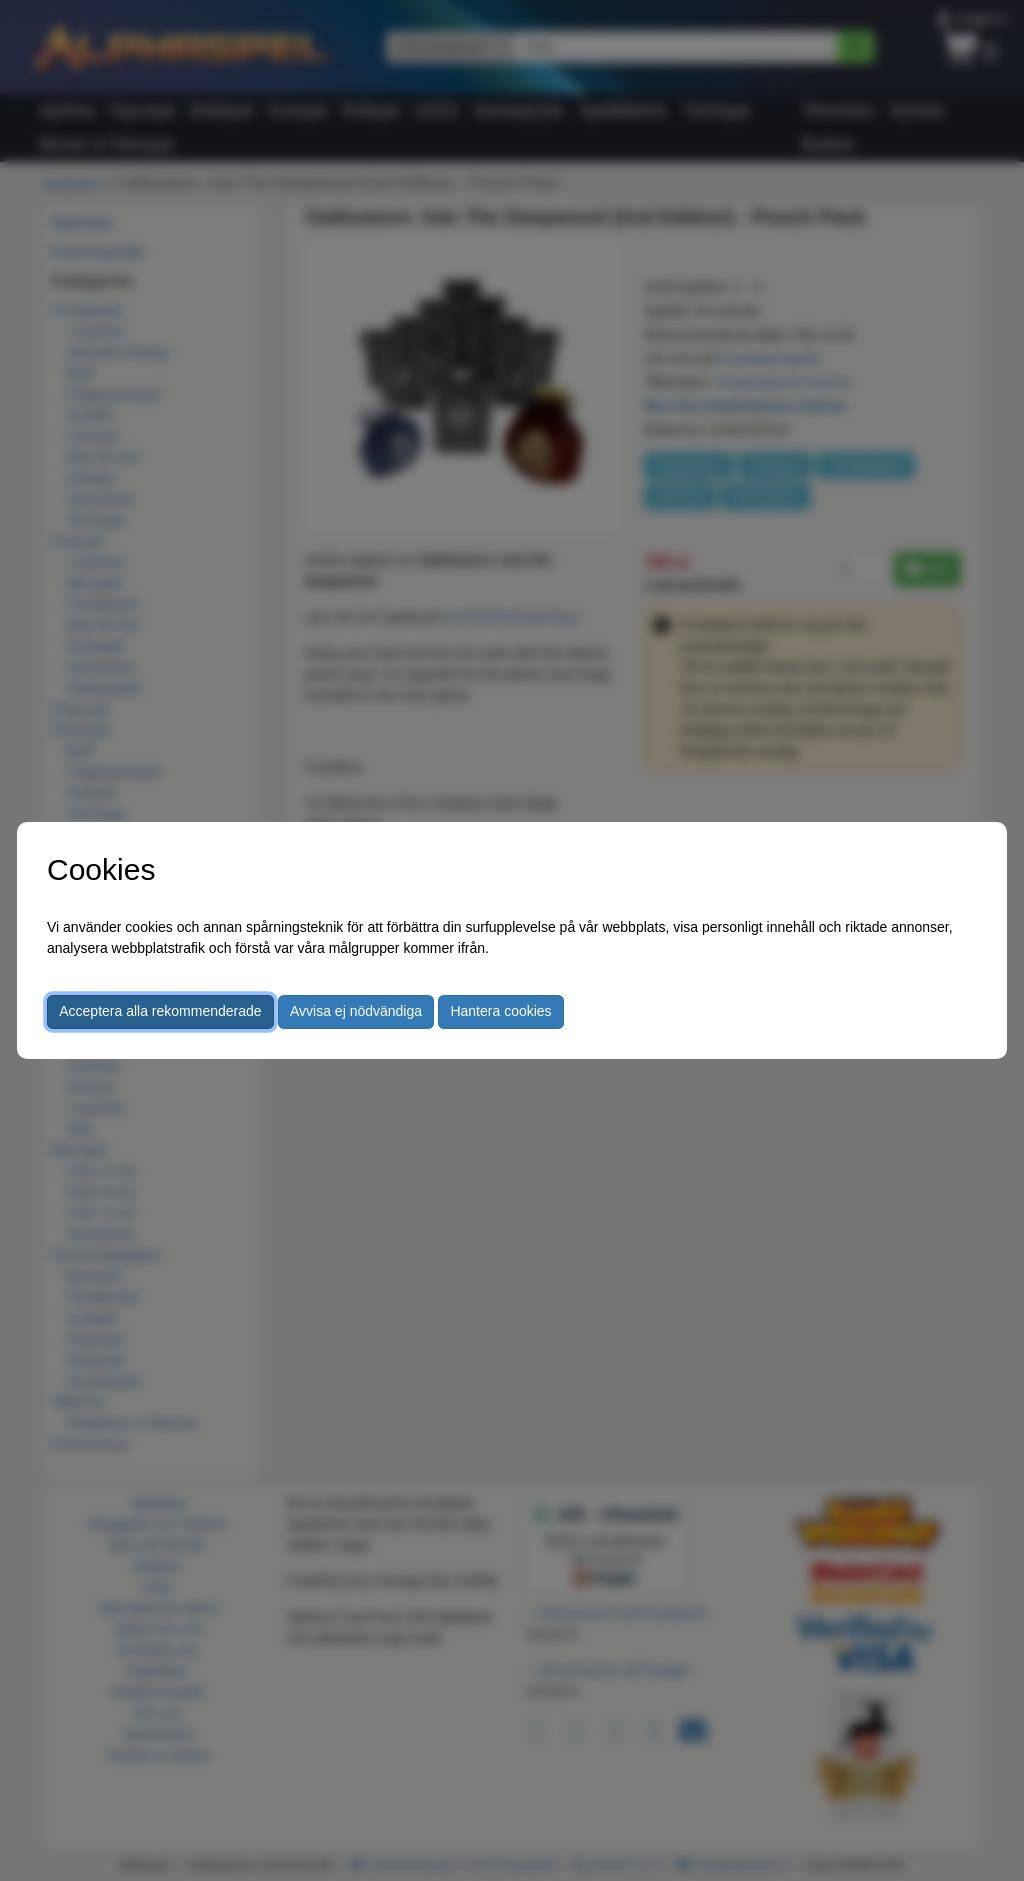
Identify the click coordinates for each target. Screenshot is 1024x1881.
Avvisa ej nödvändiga (356, 1011)
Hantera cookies (500, 1011)
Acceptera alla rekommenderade (160, 1011)
